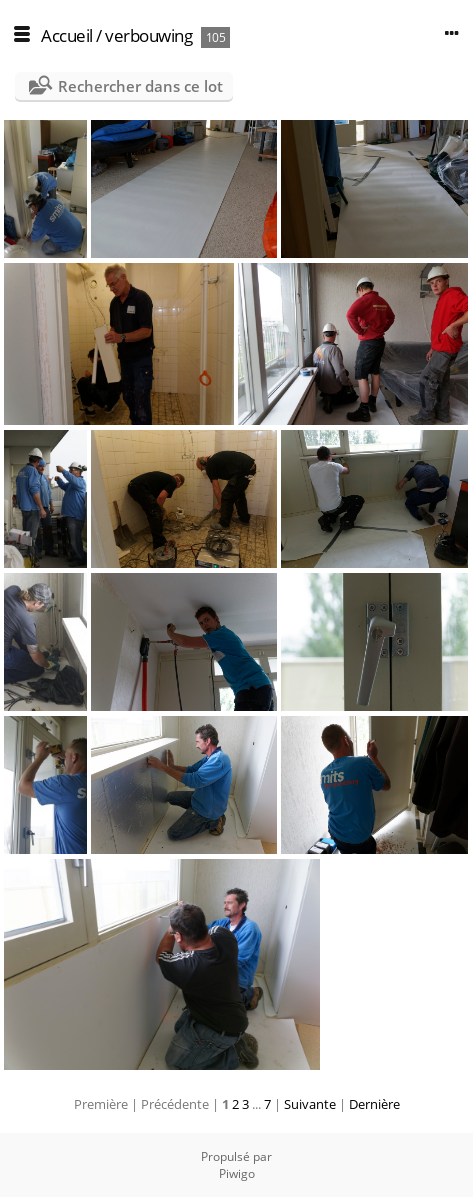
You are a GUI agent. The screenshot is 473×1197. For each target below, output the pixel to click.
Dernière (374, 1104)
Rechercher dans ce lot (140, 86)
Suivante (310, 1104)
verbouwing (148, 35)
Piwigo (237, 1173)
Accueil (67, 35)
